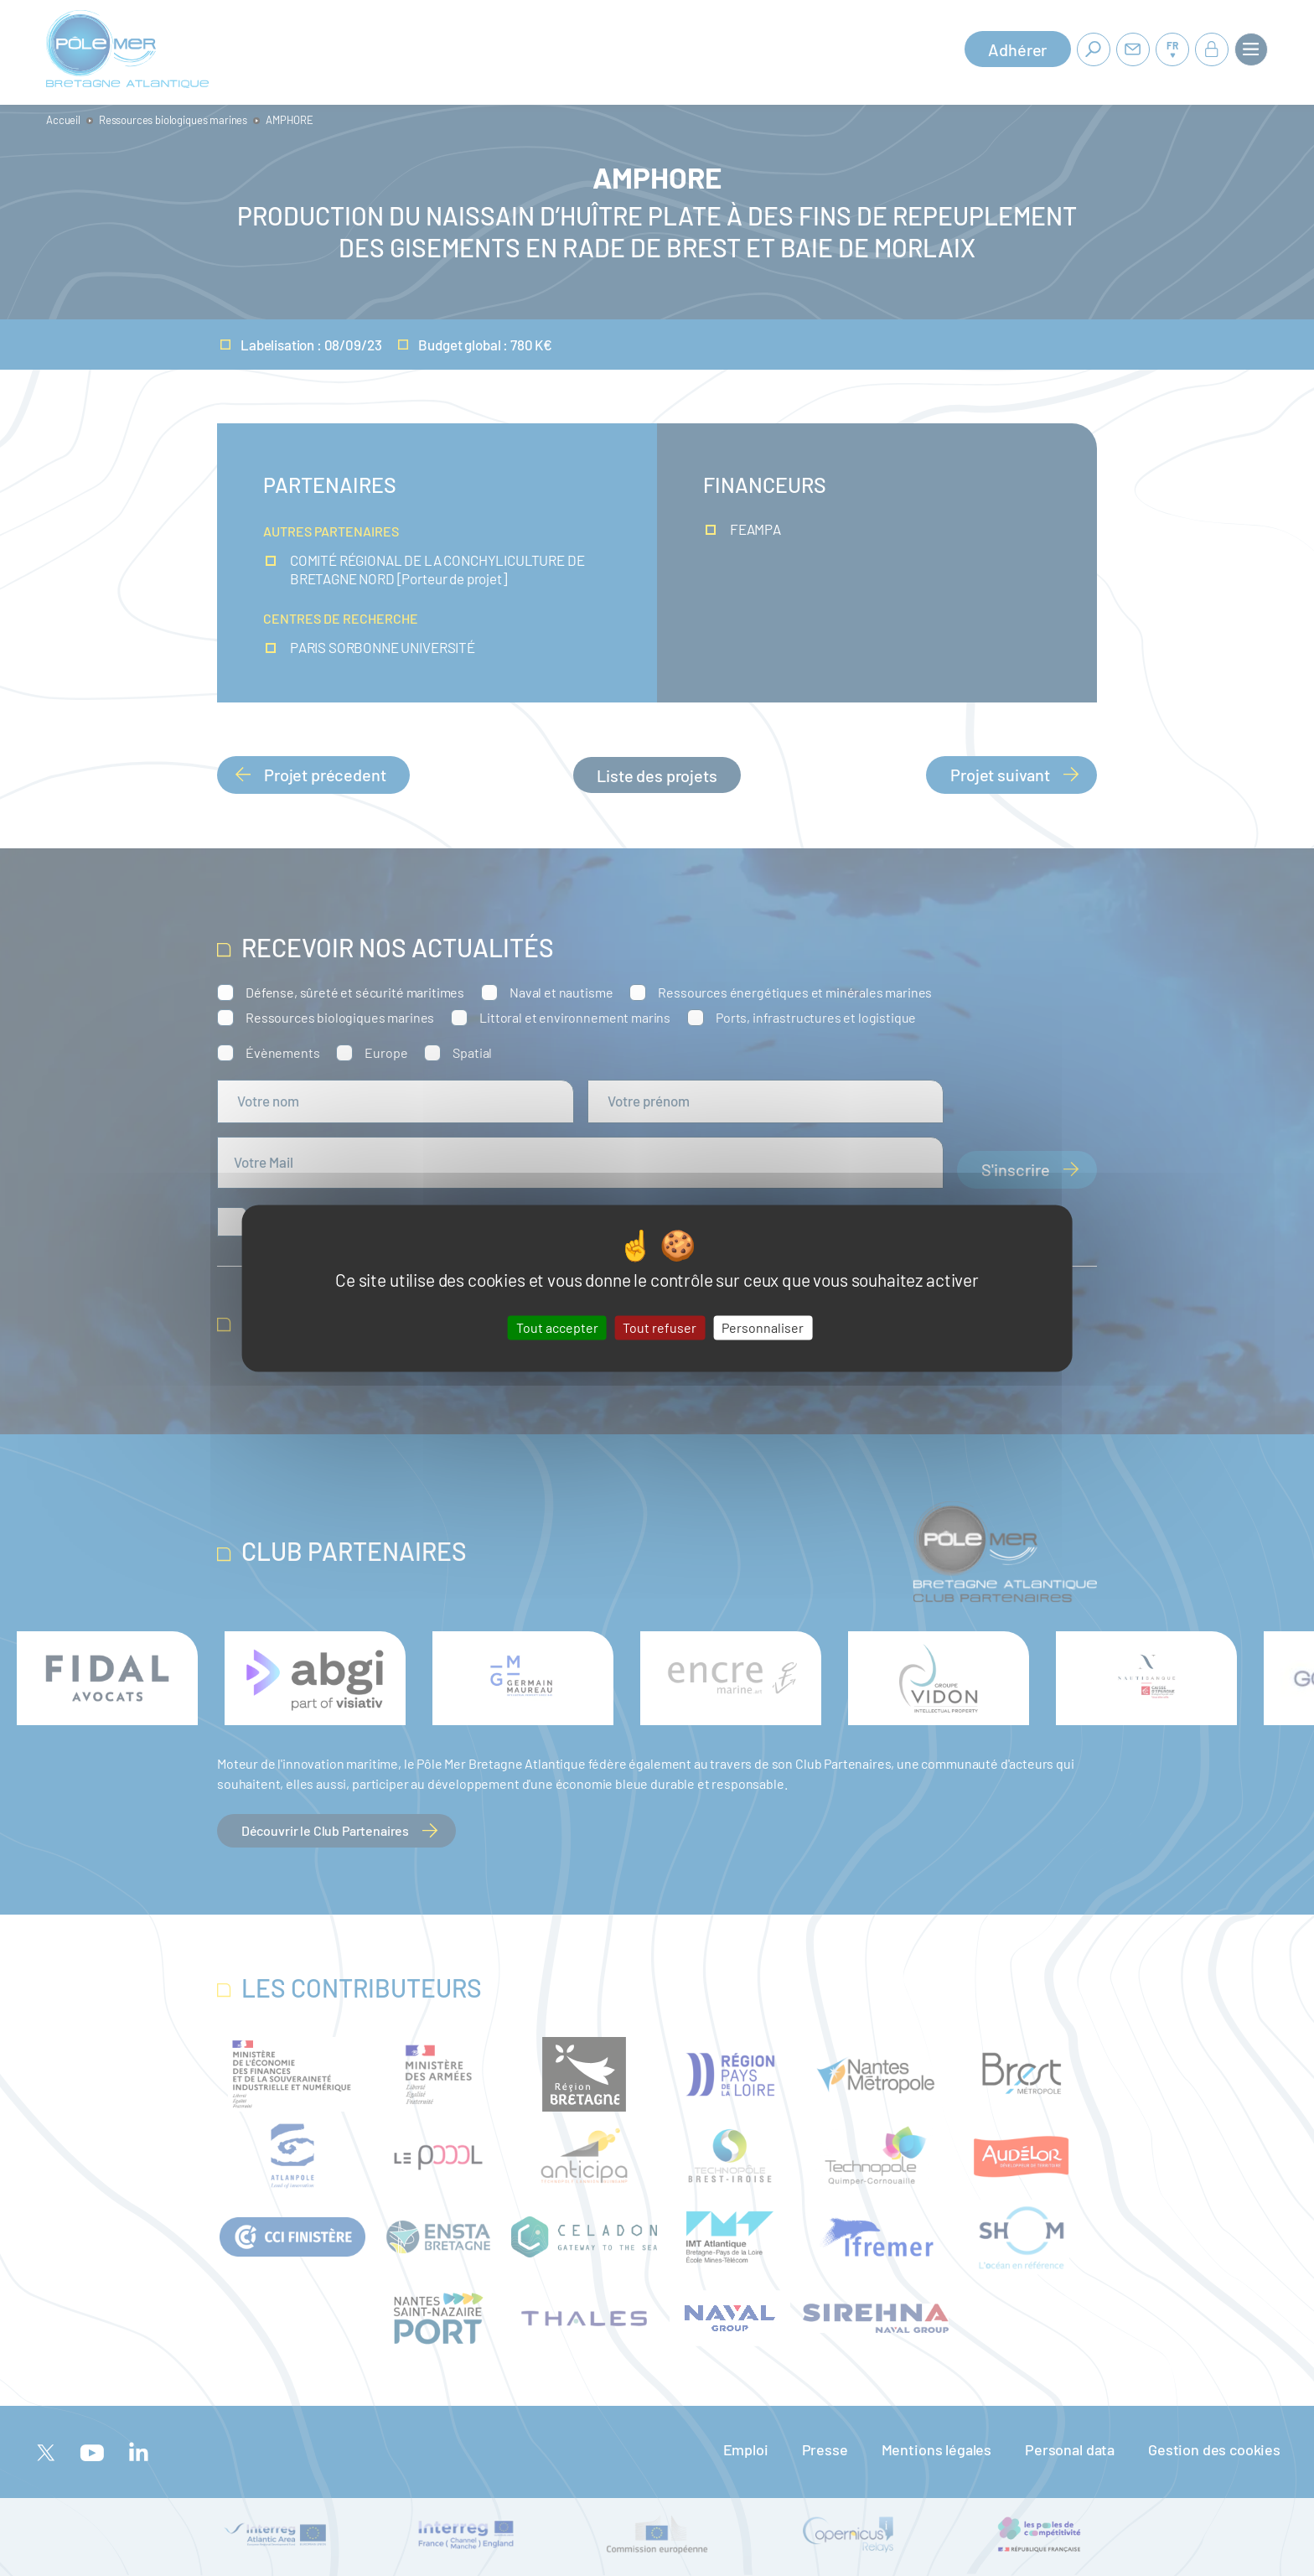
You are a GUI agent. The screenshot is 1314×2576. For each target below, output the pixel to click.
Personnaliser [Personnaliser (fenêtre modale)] (763, 1327)
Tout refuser (659, 1327)
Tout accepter (557, 1327)
